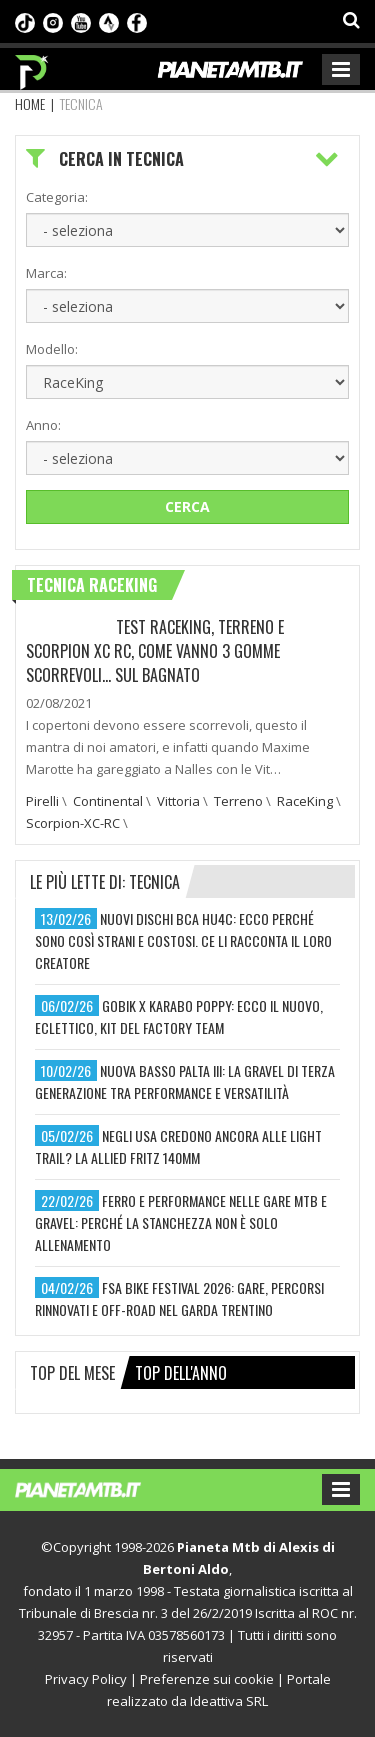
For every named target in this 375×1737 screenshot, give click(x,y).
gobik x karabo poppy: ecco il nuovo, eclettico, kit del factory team (179, 1016)
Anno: (43, 425)
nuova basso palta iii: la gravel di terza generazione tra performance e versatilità (185, 1081)
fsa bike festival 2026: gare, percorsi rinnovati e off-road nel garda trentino (179, 1298)
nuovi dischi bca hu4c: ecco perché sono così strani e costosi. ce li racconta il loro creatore (183, 940)
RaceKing (305, 801)
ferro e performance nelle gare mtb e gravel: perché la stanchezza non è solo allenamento (181, 1222)
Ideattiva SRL (229, 1701)
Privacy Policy (86, 1679)
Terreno (238, 801)
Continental (108, 801)
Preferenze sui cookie (207, 1679)
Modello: (52, 349)
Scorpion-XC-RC (73, 823)
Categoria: (57, 197)
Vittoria (178, 801)
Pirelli (42, 801)
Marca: (46, 273)
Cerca (187, 506)
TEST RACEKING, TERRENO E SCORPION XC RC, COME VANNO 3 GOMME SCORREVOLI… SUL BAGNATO (155, 651)
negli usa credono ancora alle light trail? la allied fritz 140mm (178, 1146)
